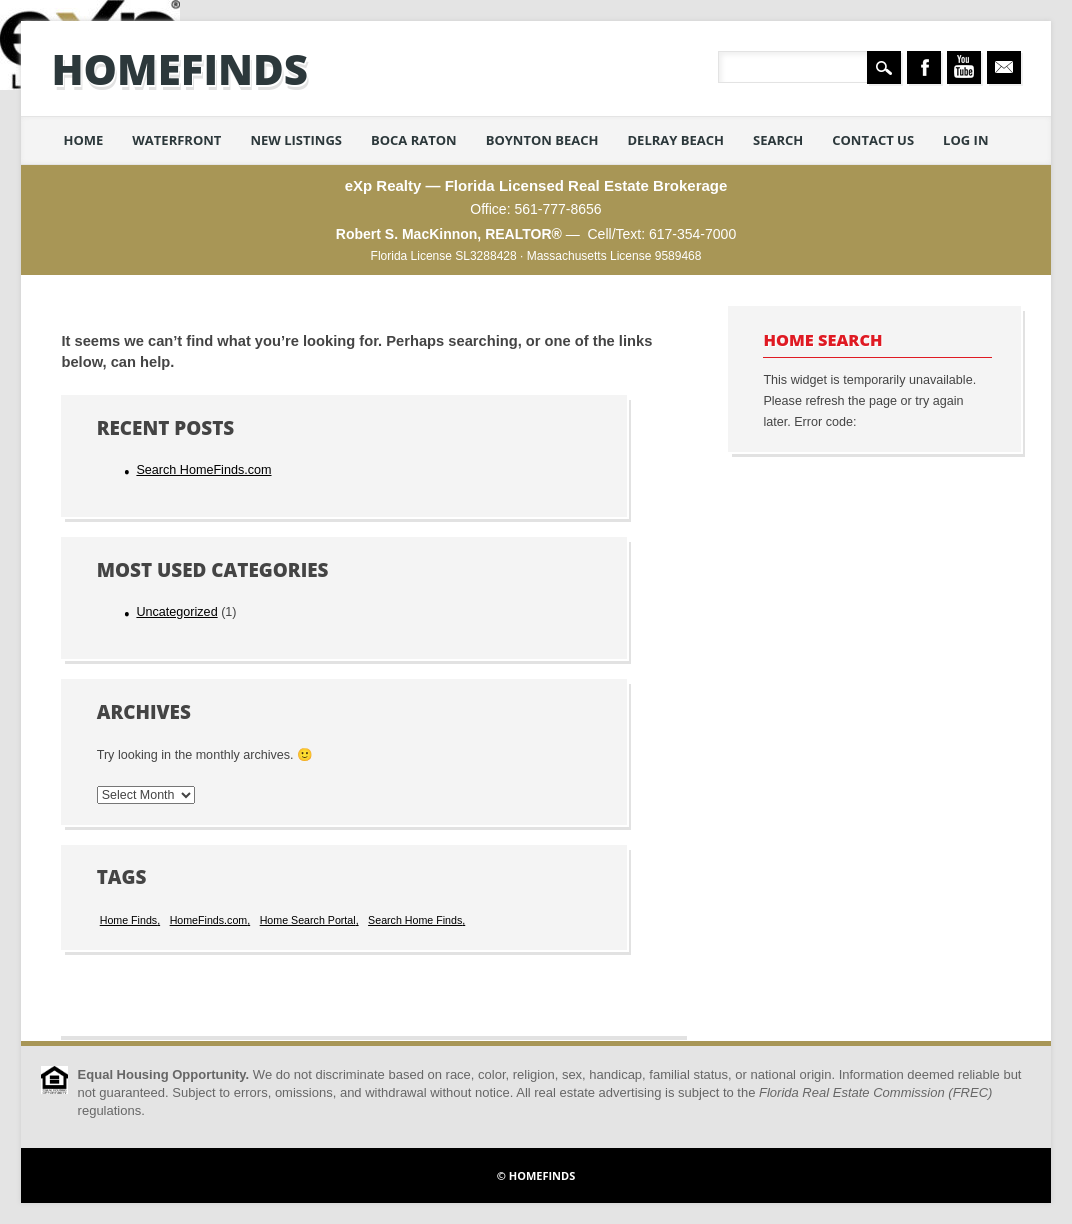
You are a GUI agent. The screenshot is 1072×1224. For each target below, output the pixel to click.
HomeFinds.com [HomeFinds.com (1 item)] (209, 920)
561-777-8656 (557, 209)
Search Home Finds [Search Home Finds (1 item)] (415, 920)
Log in (965, 140)
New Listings (296, 140)
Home (83, 140)
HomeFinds (179, 68)
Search (778, 140)
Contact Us (873, 140)
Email (1004, 67)
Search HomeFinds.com (203, 470)
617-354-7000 (692, 234)
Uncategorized (176, 612)
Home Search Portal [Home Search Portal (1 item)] (308, 920)
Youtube (964, 67)
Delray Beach (675, 140)
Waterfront (176, 140)
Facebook (924, 67)
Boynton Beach (542, 140)
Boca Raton (414, 140)
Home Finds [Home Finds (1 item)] (128, 920)
